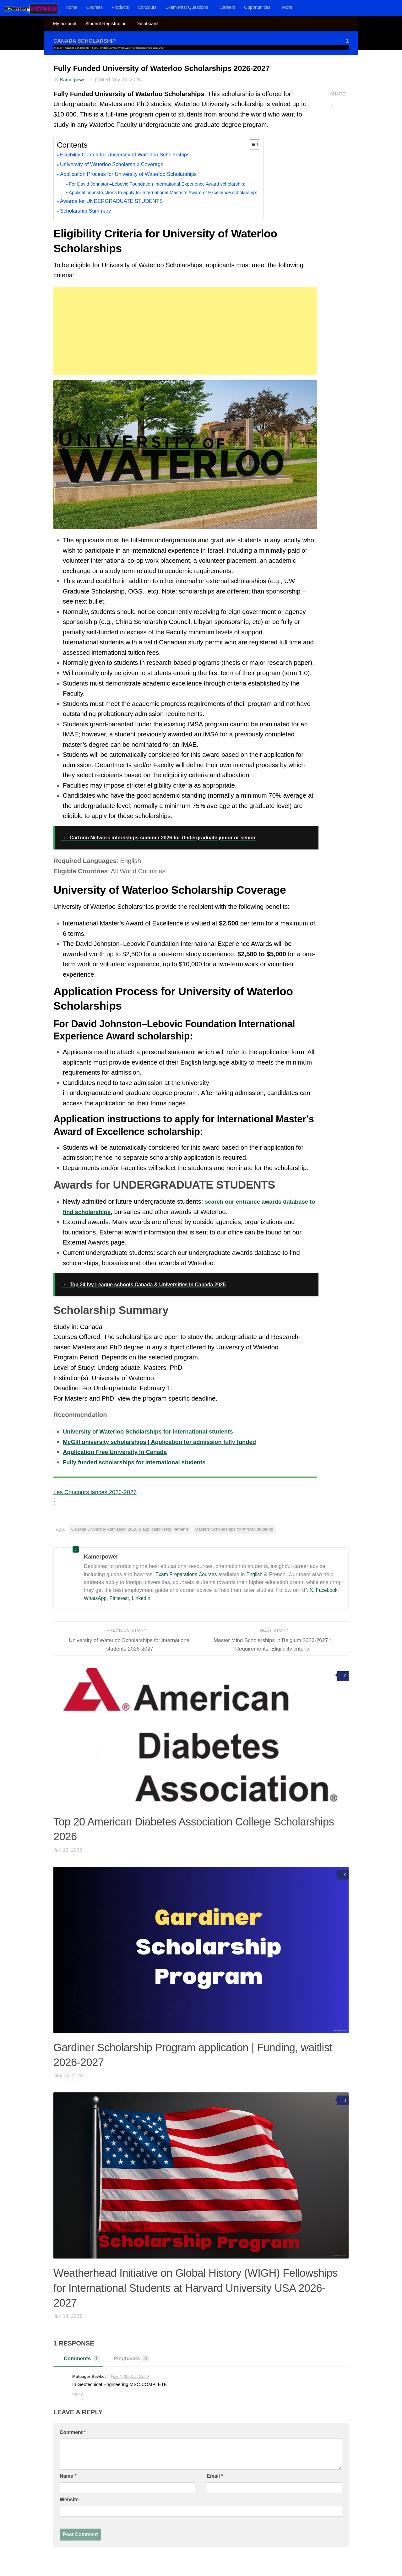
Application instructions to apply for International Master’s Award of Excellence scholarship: (173, 192)
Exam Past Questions (187, 7)
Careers (227, 7)
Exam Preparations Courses (188, 1574)
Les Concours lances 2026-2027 (99, 1491)
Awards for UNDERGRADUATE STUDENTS (117, 201)
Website (69, 2499)
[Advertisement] (185, 330)
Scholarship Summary (88, 211)
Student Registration (106, 23)
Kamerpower (74, 79)
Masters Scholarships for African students (234, 1529)
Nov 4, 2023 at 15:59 (130, 2376)
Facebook (328, 1590)
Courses (94, 7)
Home (72, 7)
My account (64, 23)
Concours (147, 7)
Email (215, 2475)
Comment (73, 2432)
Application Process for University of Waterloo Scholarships (135, 174)
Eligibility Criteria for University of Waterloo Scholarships (131, 155)
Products (120, 7)
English (260, 1574)
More (287, 7)
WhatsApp (96, 1598)
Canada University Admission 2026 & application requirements (130, 1529)
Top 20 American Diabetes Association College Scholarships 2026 (200, 1827)
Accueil (57, 47)
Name (68, 2475)
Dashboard (146, 23)
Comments (80, 2358)
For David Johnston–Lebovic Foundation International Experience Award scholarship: (166, 184)
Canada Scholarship (87, 41)
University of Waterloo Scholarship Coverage (117, 164)
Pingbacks (132, 2358)
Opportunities (257, 7)
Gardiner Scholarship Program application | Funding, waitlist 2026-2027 (188, 2053)
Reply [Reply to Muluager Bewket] (77, 2393)
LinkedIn (145, 1598)
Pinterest (122, 1598)
